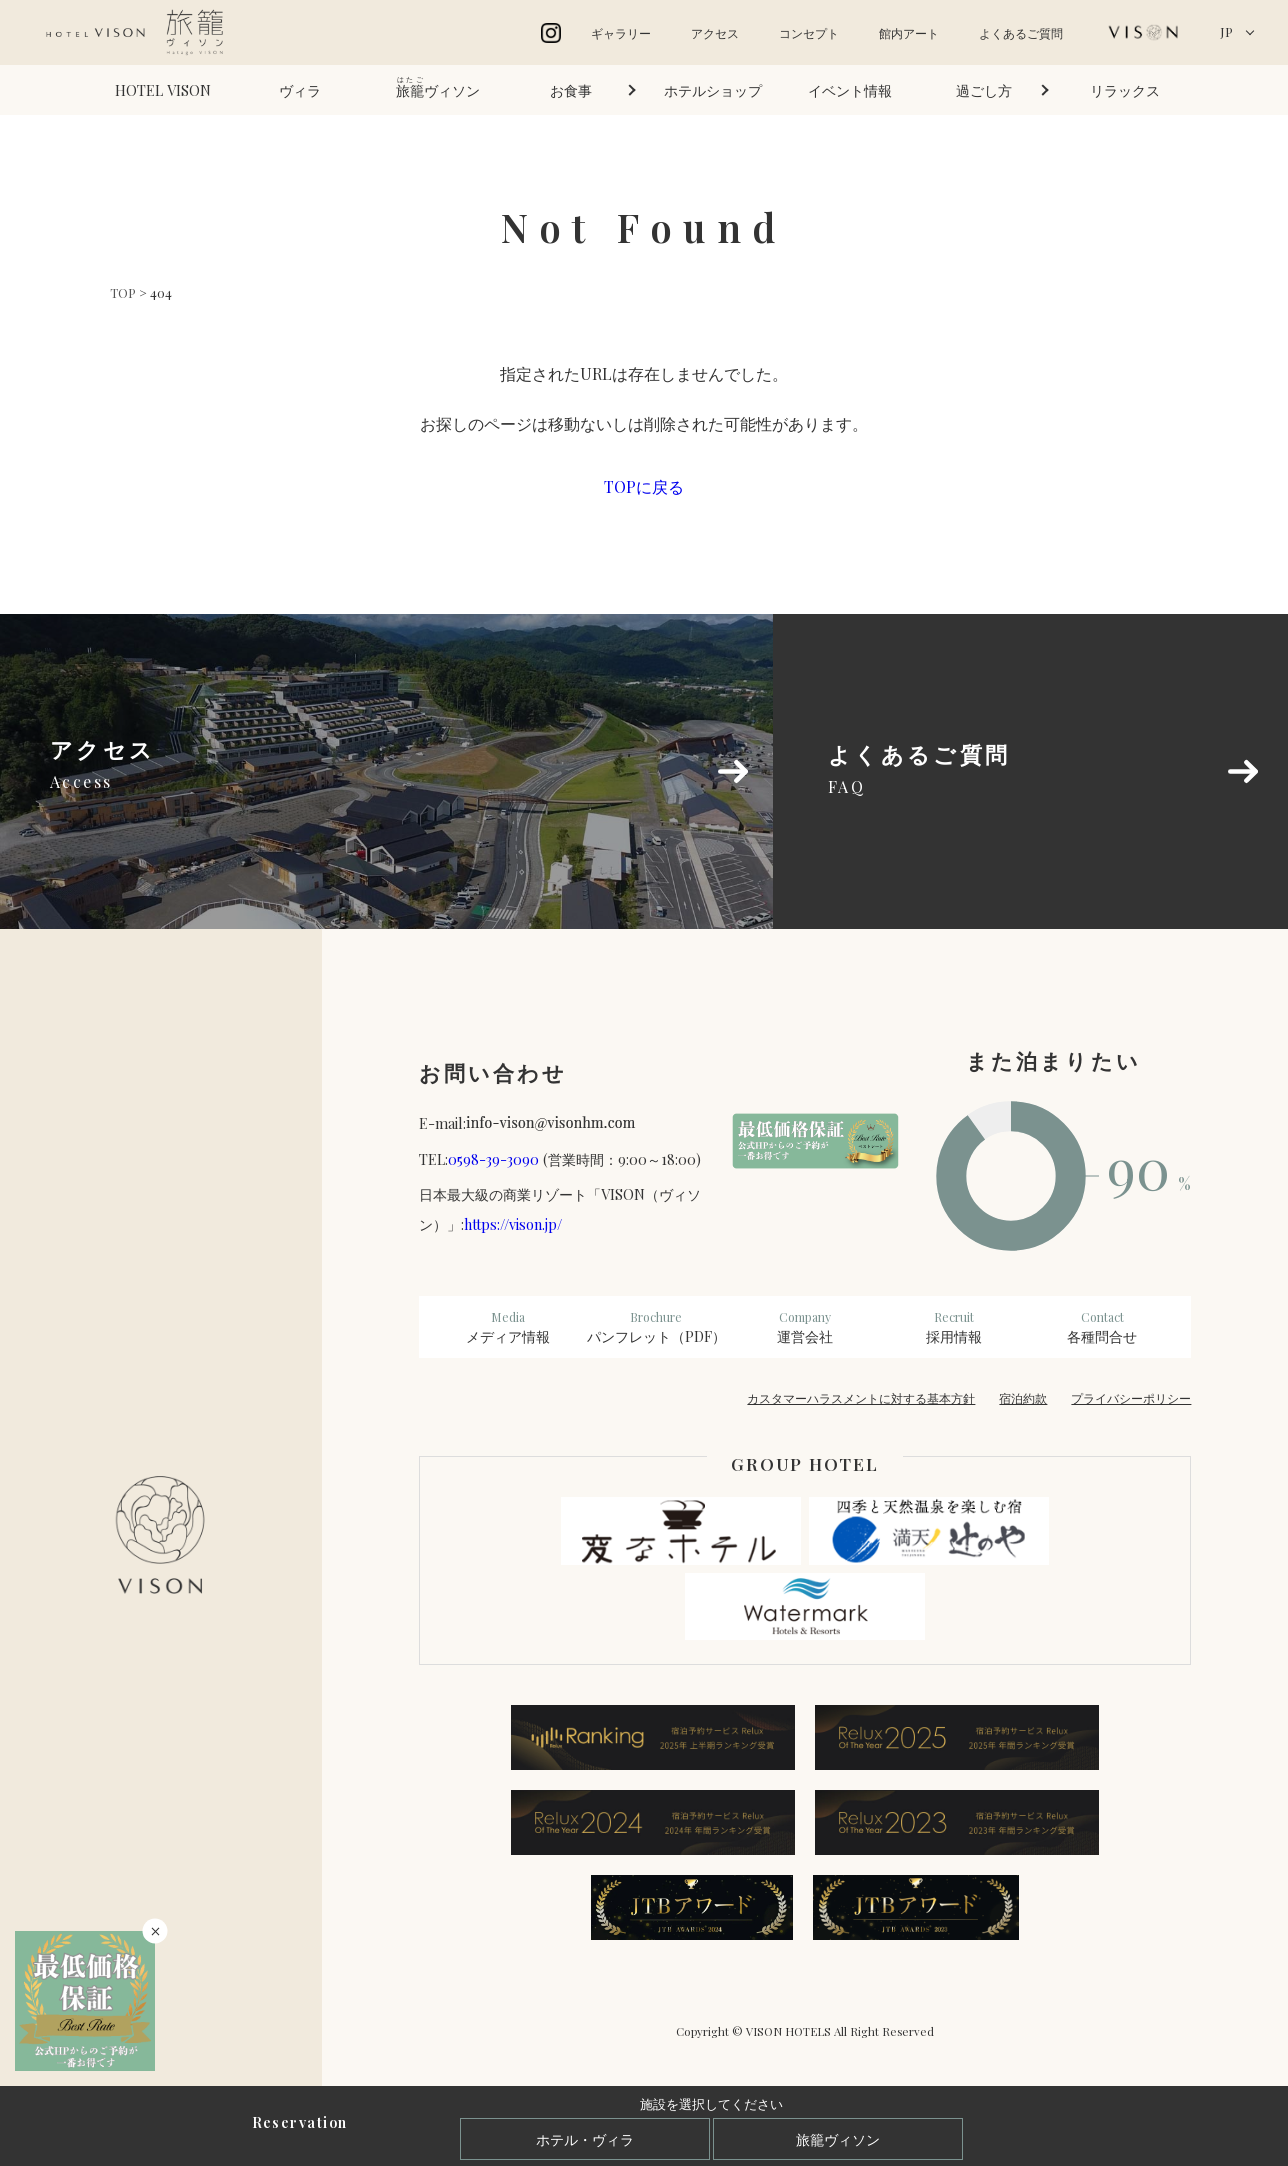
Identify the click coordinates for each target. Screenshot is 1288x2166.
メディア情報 (508, 1327)
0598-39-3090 (493, 1159)
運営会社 (805, 1327)
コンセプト (809, 33)
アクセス (715, 33)
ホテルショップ (713, 90)
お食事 (571, 90)
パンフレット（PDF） (656, 1327)
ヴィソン (438, 87)
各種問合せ (1102, 1327)
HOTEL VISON (163, 90)
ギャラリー (621, 33)
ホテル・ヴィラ (585, 2139)
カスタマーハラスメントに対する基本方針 (861, 1398)
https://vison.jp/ (513, 1224)
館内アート (909, 33)
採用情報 (953, 1327)
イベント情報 (850, 90)
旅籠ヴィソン (838, 2139)
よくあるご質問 (1021, 33)
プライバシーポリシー (1131, 1398)
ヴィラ (300, 90)
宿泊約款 (1023, 1398)
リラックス (1125, 90)
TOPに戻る (644, 486)
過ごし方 (984, 90)
